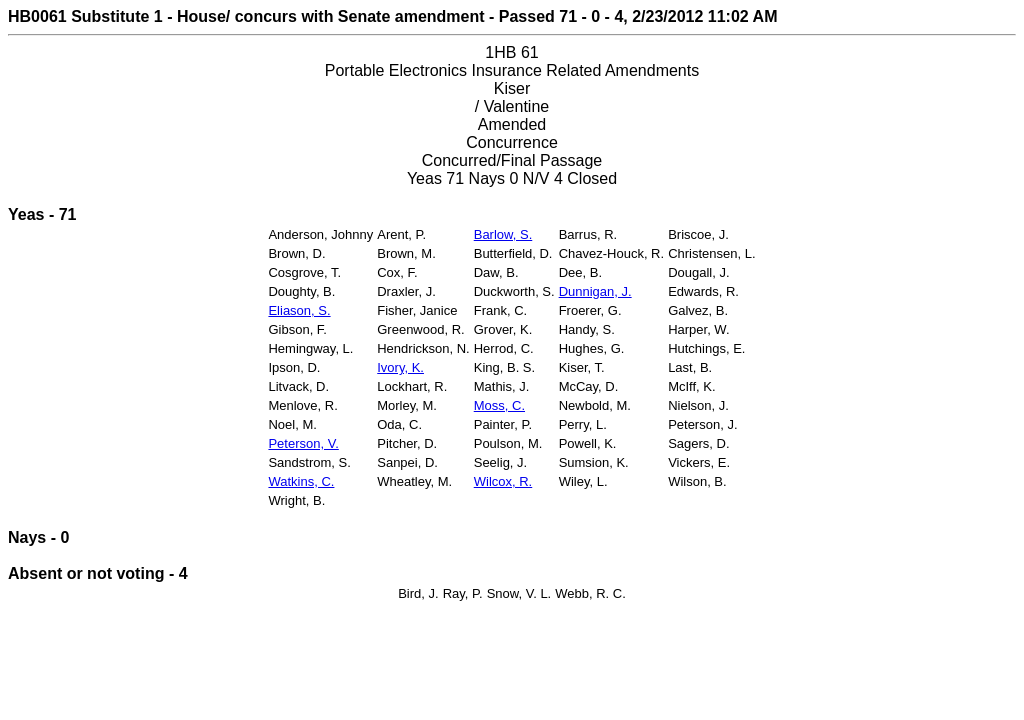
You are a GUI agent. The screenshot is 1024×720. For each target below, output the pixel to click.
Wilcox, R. (503, 481)
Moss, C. (499, 405)
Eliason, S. (299, 310)
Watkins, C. (301, 481)
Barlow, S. (503, 234)
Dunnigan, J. (595, 291)
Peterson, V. (303, 443)
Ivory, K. (400, 367)
